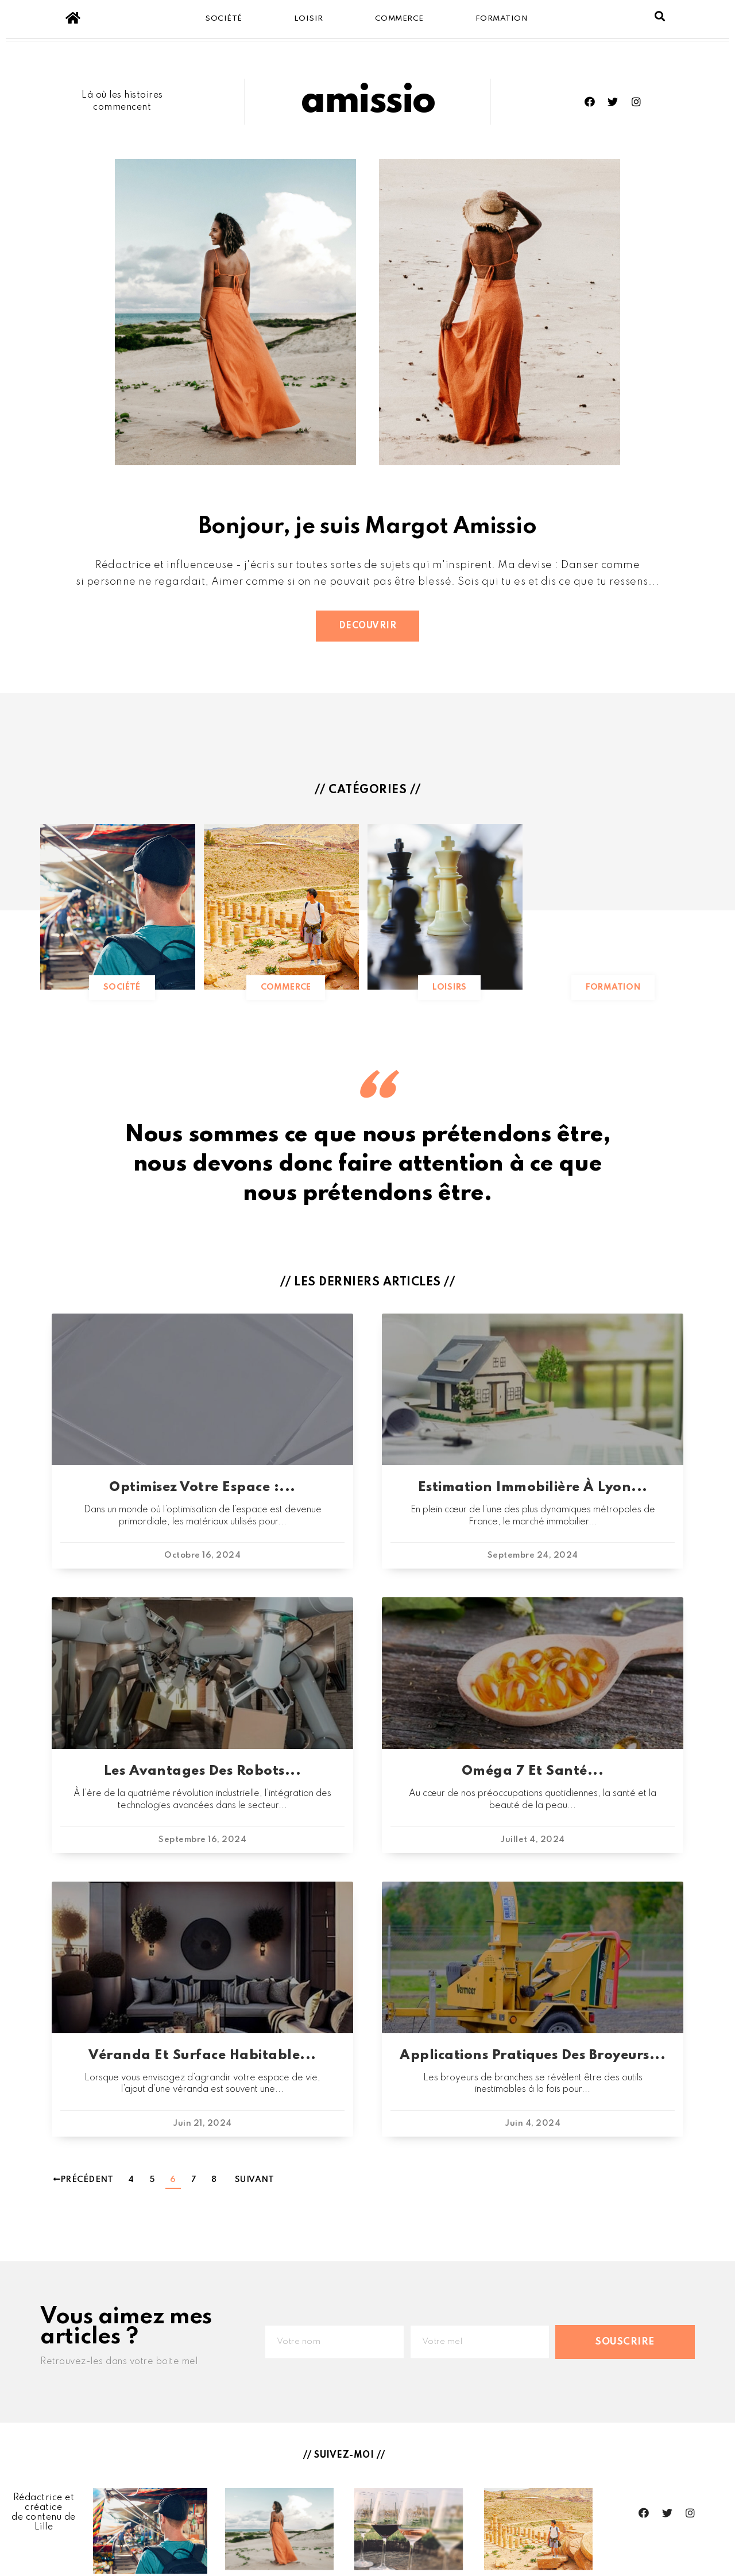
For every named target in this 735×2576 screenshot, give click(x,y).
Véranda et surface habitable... (202, 2055)
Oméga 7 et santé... (533, 1771)
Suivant (254, 2180)
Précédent (83, 2180)
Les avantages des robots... (202, 1771)
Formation (501, 18)
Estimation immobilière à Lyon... (533, 1487)
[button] (368, 626)
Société (223, 18)
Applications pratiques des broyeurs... (533, 2055)
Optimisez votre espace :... (202, 1487)
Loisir (308, 18)
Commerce (399, 18)
